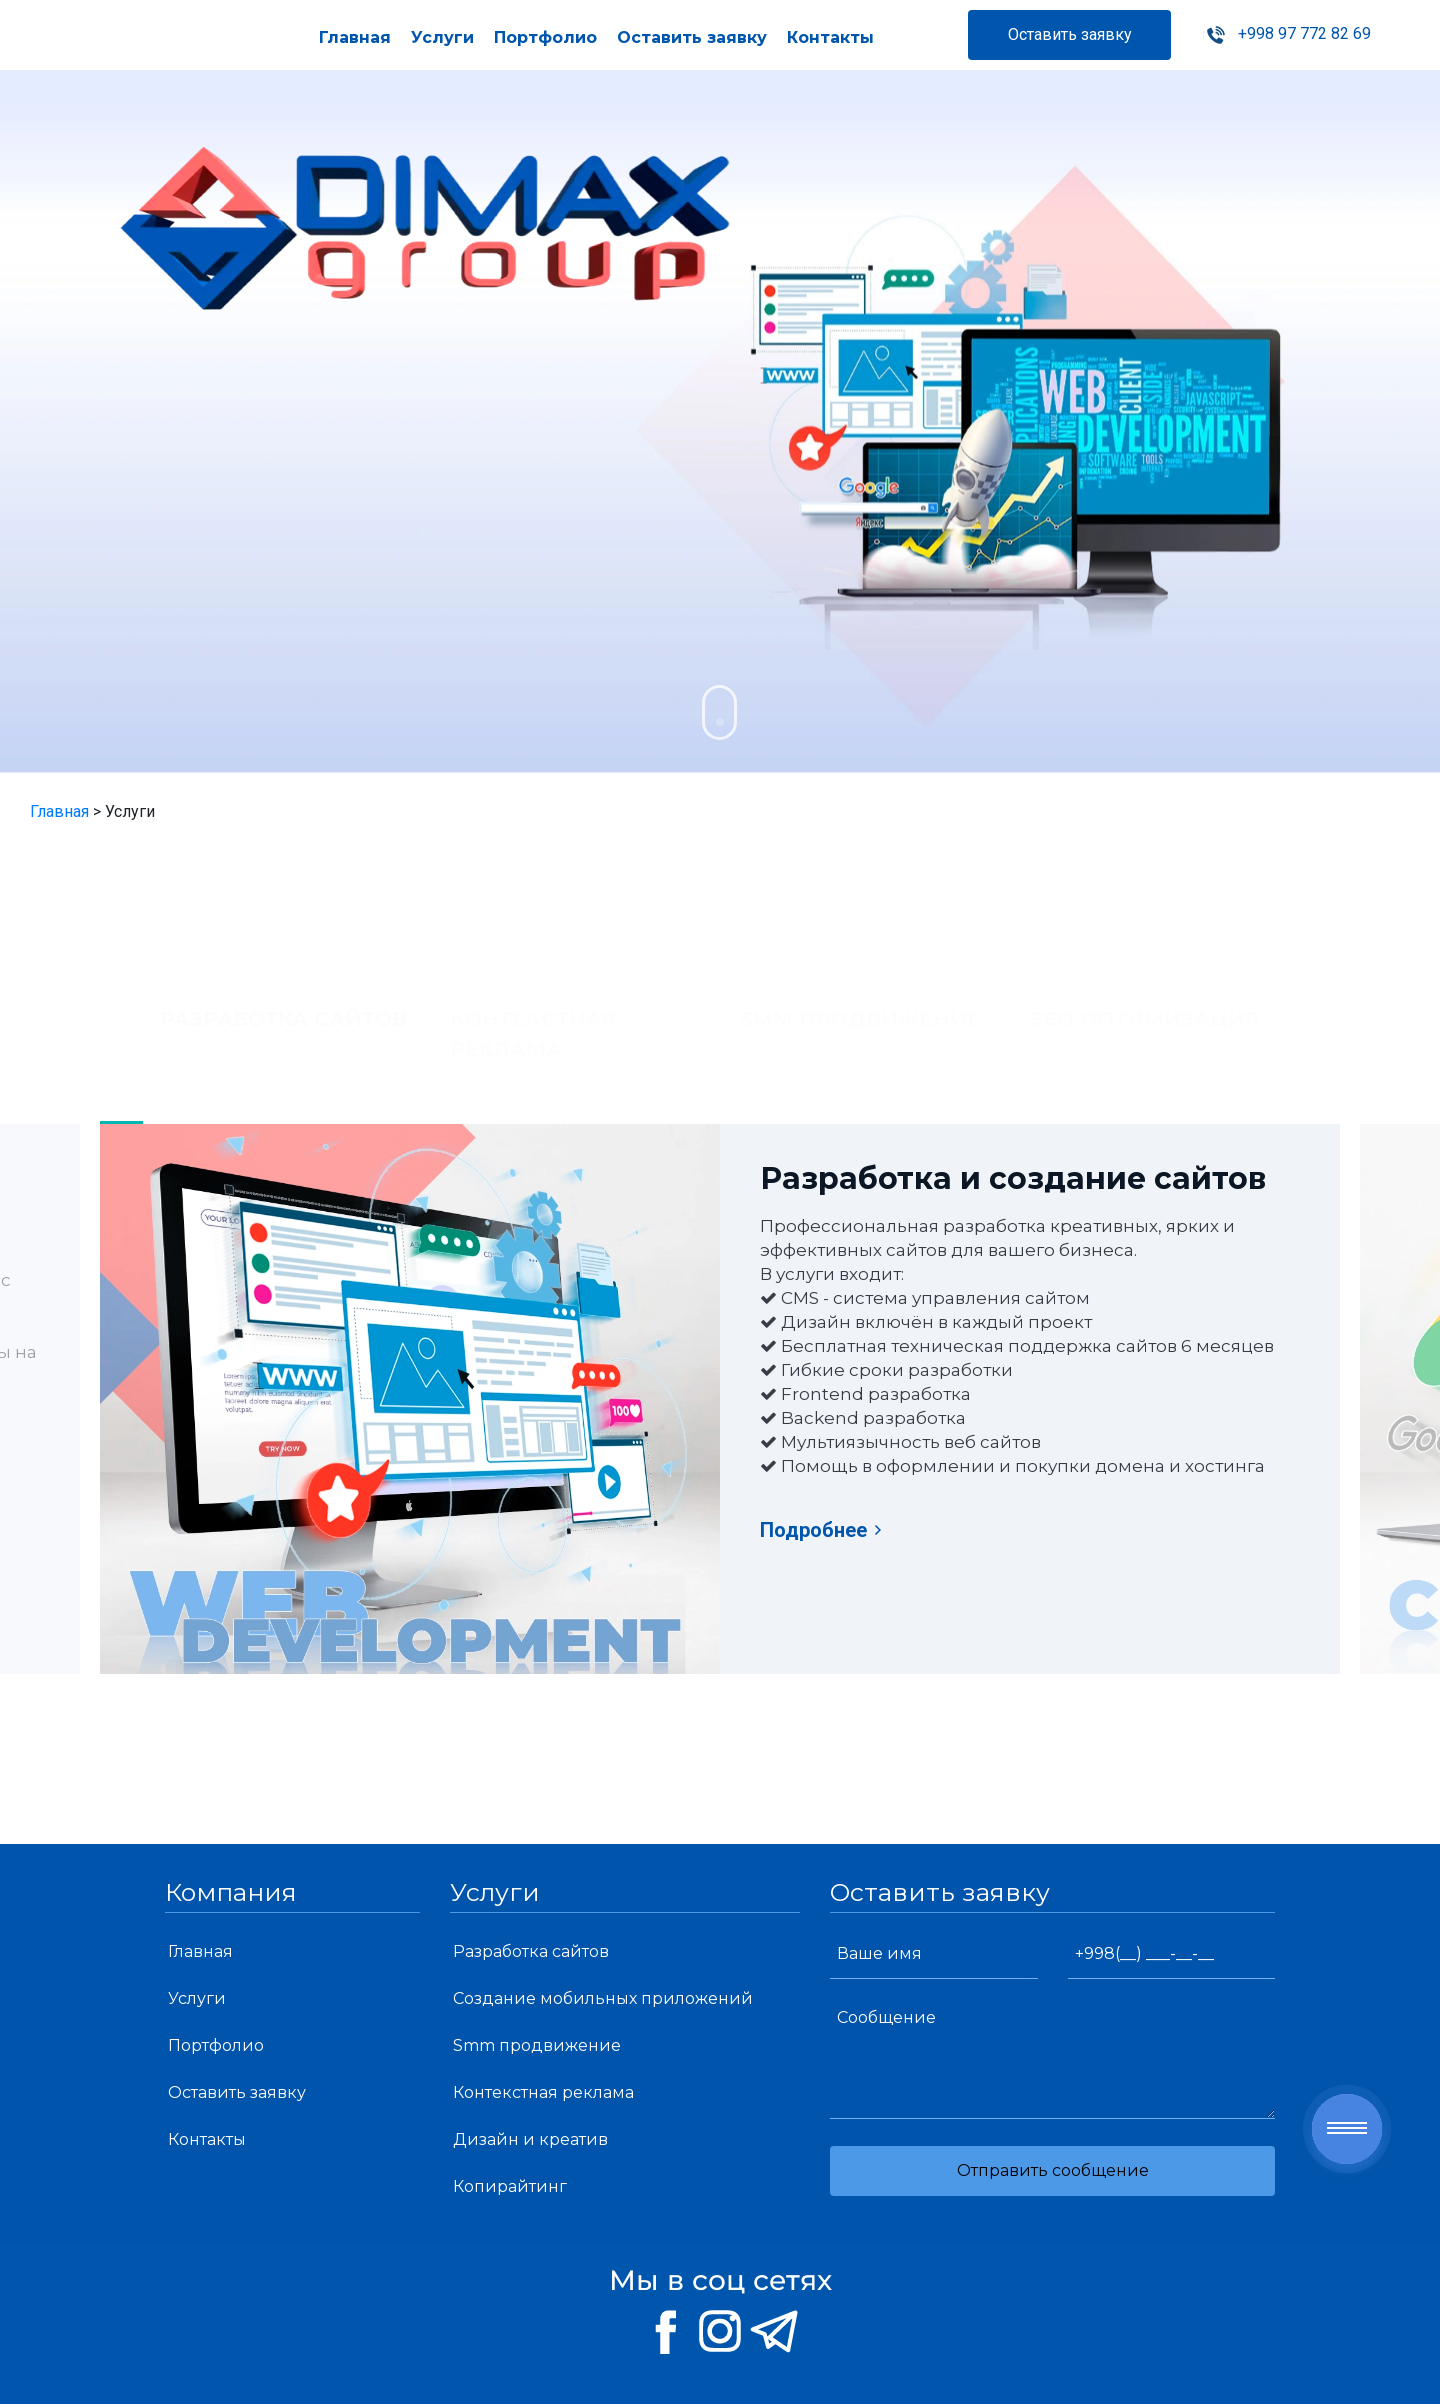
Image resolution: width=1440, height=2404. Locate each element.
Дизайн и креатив (530, 2139)
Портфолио (545, 37)
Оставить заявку (692, 37)
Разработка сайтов (531, 1951)
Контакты (830, 37)
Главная (355, 37)
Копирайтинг (510, 2186)
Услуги (442, 37)
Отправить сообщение (1053, 2170)
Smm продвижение (537, 2045)
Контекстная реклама (543, 2092)
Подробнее (822, 1530)
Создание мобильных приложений (603, 1998)
